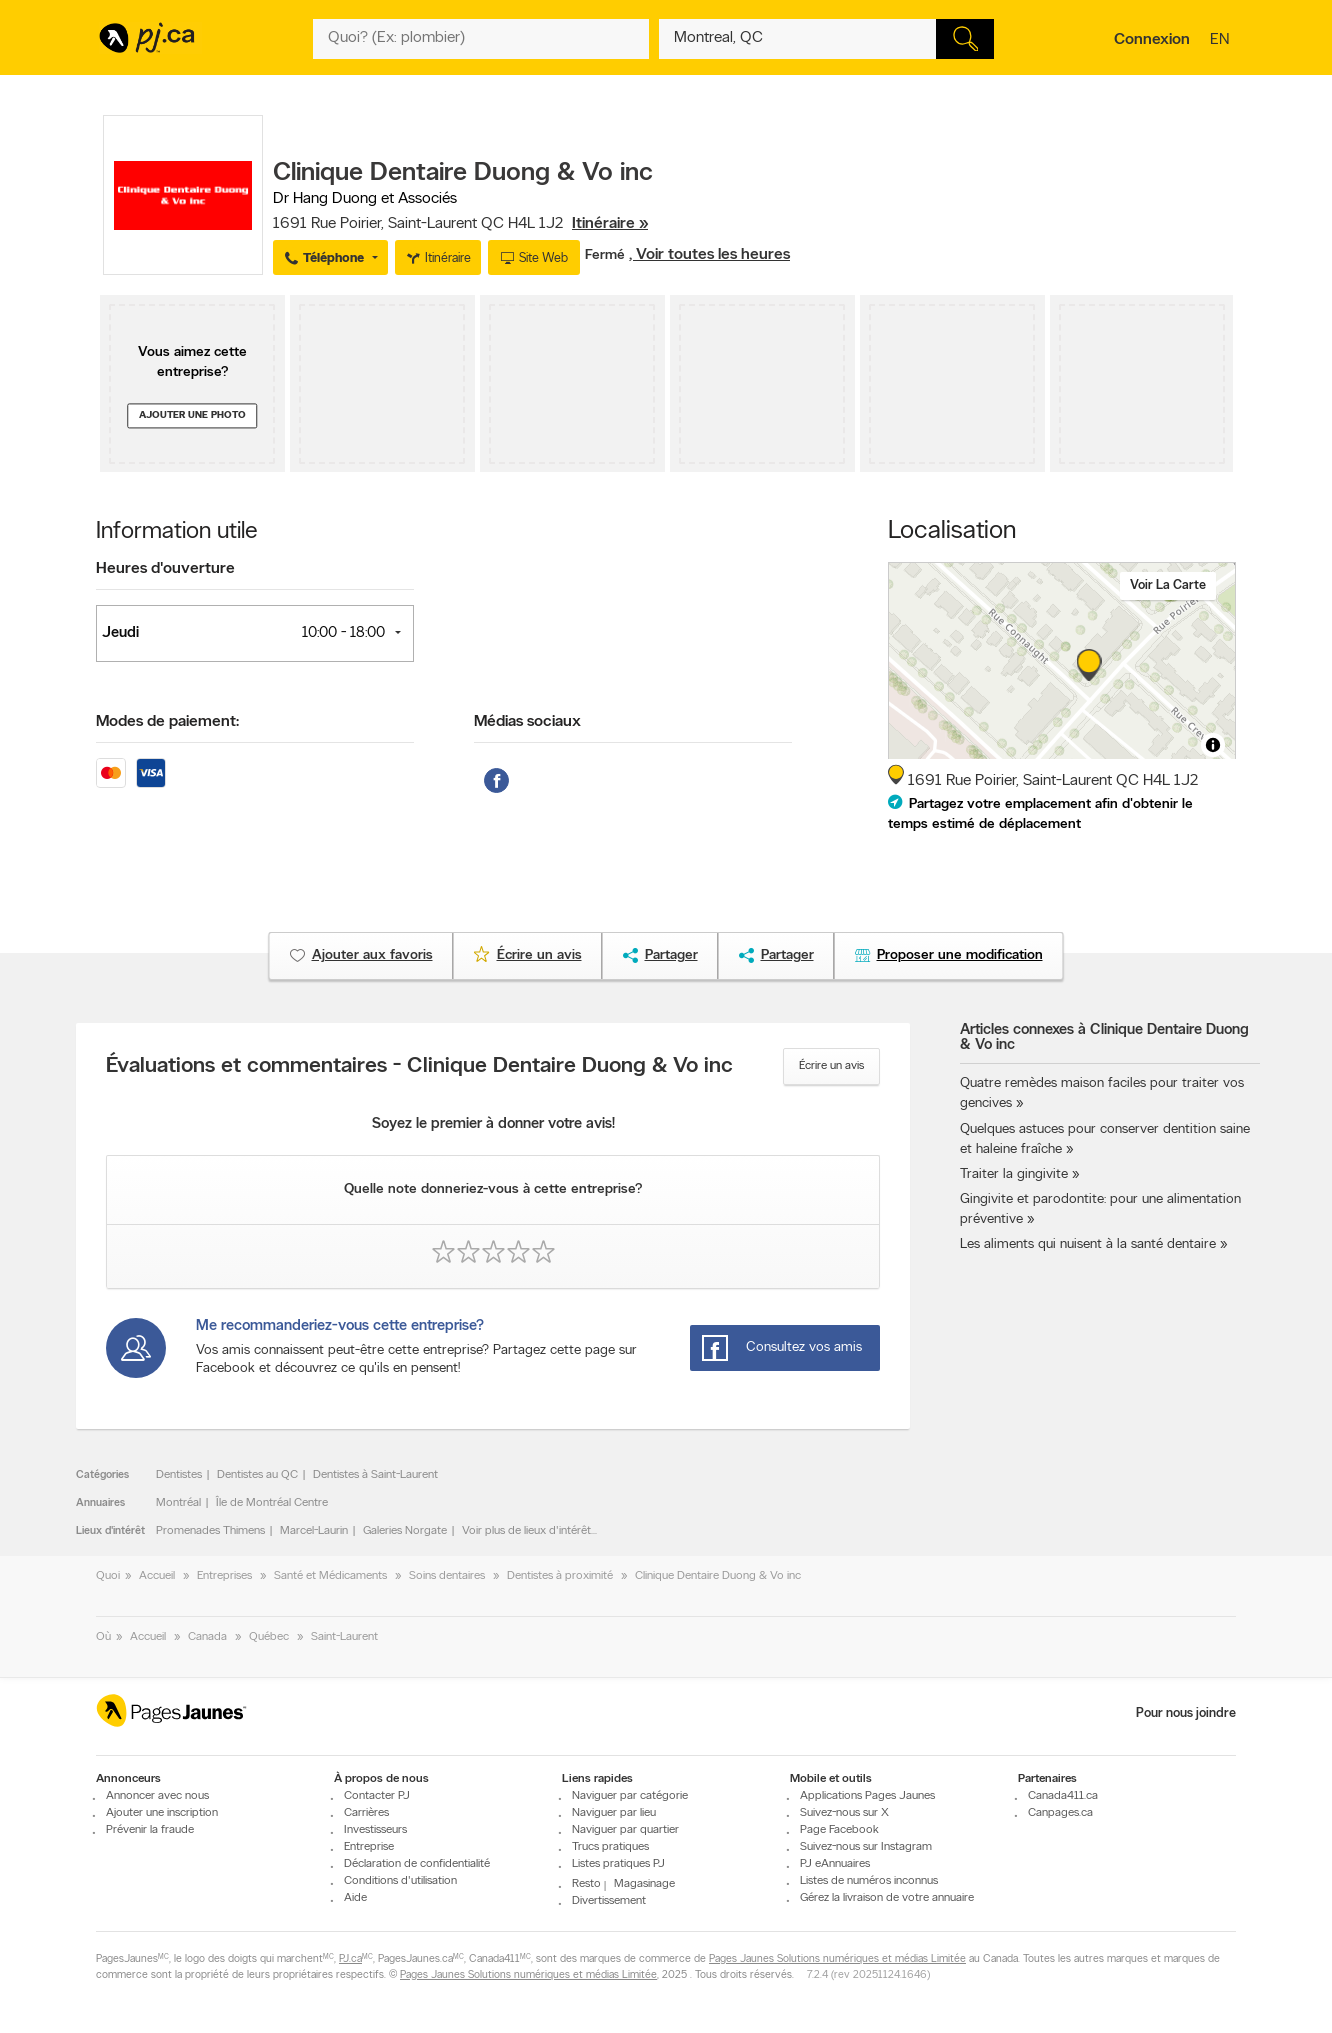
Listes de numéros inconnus (869, 1881)
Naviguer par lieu (614, 1813)
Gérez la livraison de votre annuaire (887, 1898)
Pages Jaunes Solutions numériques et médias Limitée (837, 1959)
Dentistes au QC (257, 1475)
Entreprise (369, 1847)
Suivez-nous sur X (844, 1813)
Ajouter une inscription (162, 1813)
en (1222, 41)
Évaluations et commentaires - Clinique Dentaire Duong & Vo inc (419, 1067)
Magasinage (644, 1884)
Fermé (607, 255)
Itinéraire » (610, 224)
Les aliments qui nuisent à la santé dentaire (1088, 1244)
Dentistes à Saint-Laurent (375, 1475)
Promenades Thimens (210, 1531)
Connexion (1152, 40)
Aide (355, 1898)
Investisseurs (375, 1830)
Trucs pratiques (610, 1847)
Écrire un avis (831, 1066)
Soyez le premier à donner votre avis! (493, 1124)
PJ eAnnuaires (835, 1864)
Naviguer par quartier (625, 1830)
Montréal (178, 1503)
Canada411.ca (1063, 1796)
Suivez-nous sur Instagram (866, 1847)
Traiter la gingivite (1014, 1174)
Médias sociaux (527, 722)
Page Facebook (839, 1830)
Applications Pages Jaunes (867, 1796)
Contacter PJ (377, 1796)
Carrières (366, 1813)
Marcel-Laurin (314, 1531)
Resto (586, 1884)
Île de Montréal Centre (272, 1503)
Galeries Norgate (405, 1531)
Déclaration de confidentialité (417, 1864)
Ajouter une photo (192, 415)
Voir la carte (1168, 585)
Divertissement (609, 1901)
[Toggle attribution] (1213, 745)
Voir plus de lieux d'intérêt (526, 1531)
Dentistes (179, 1475)
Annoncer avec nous (157, 1796)
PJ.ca (350, 1959)
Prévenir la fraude (150, 1830)
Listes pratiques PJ (618, 1864)
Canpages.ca (1060, 1813)
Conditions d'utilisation (400, 1881)
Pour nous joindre (1186, 1713)
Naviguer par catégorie (630, 1796)
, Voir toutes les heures (709, 255)
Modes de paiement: (167, 722)
